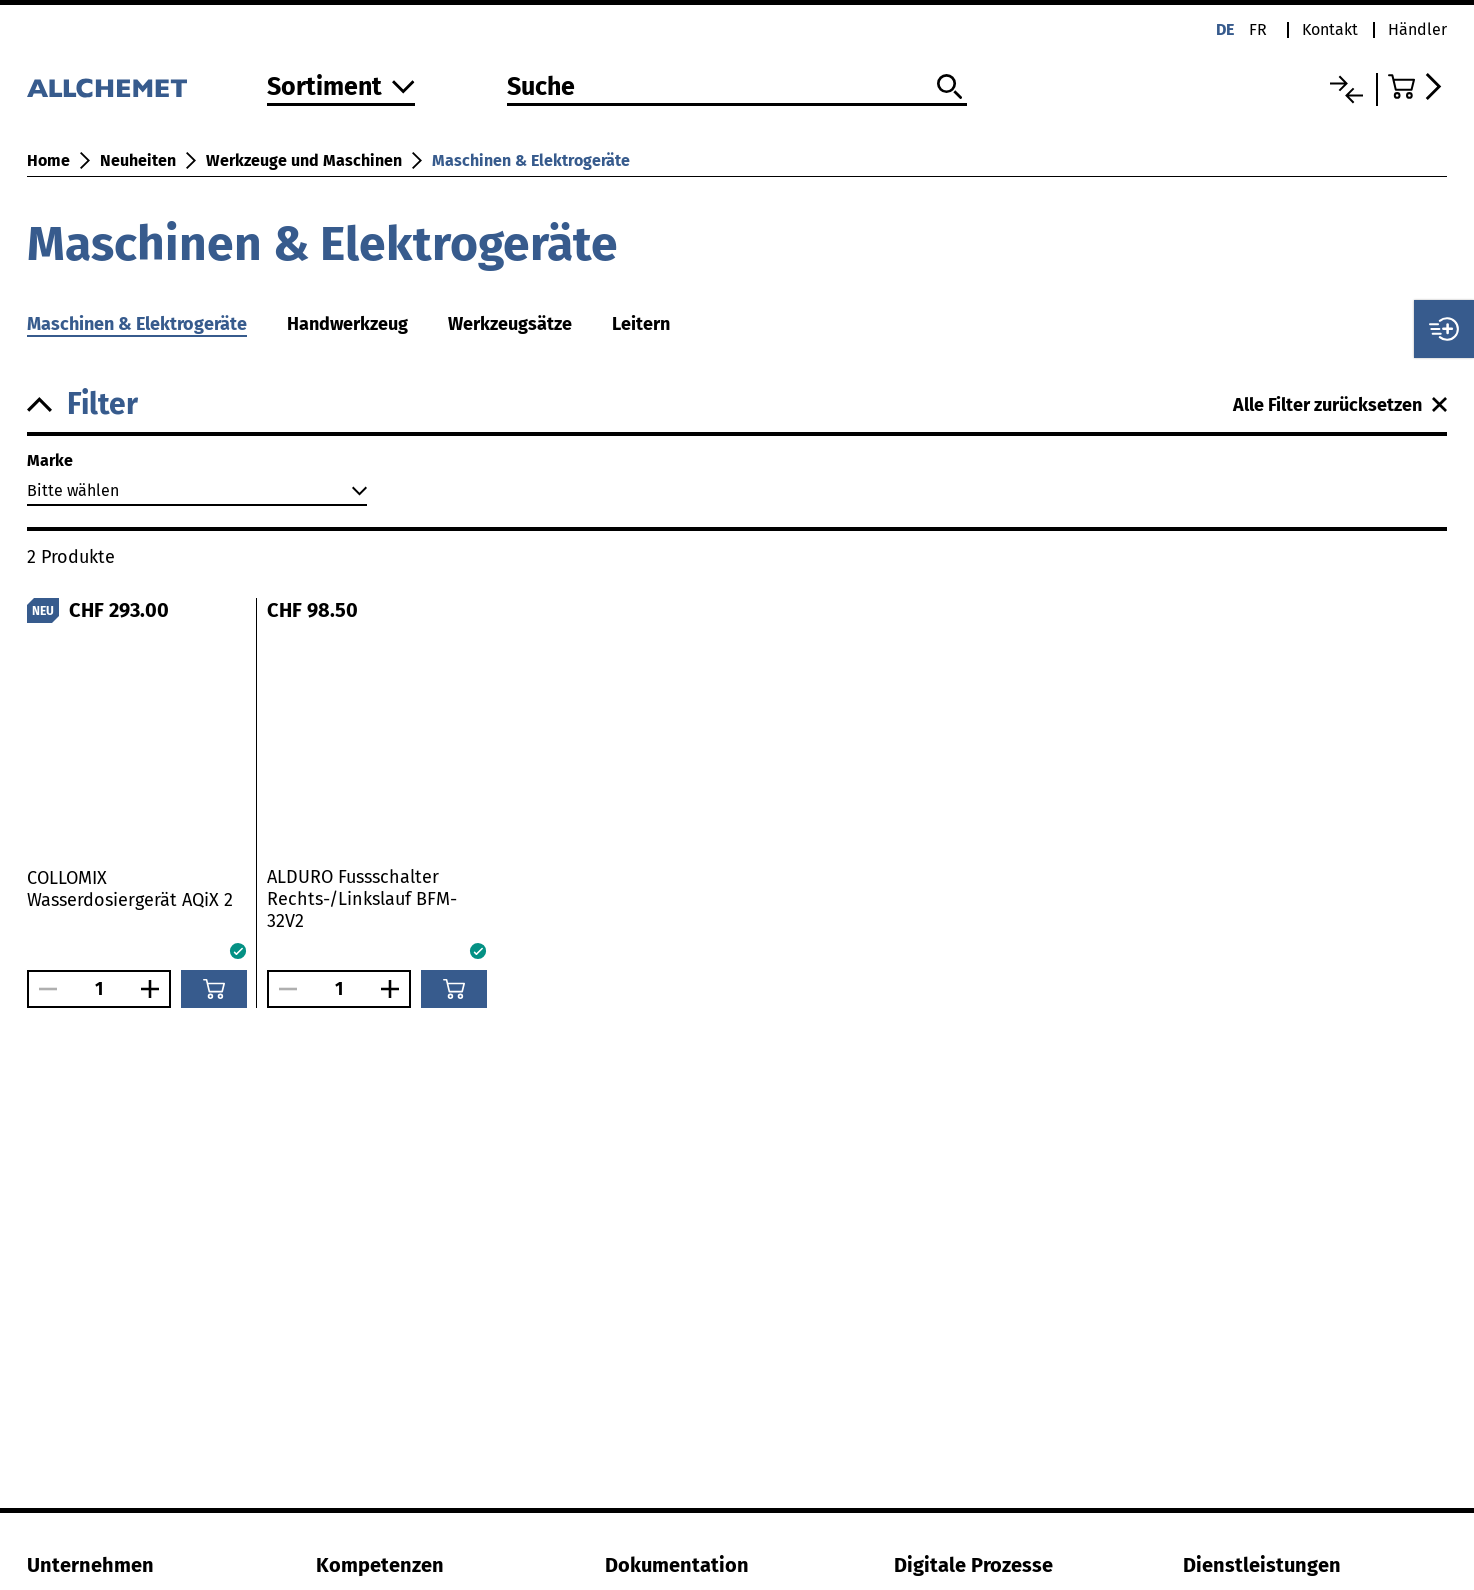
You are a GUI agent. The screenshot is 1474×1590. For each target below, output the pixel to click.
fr (1258, 29)
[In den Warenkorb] (214, 989)
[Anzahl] (99, 989)
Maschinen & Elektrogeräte (531, 160)
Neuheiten (138, 160)
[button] (630, 404)
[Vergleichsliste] (1346, 89)
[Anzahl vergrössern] (155, 989)
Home (48, 160)
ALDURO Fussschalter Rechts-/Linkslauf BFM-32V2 (362, 899)
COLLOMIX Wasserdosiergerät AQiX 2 (130, 889)
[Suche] (737, 88)
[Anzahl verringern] (43, 989)
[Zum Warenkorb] (1417, 86)
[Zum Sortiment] (341, 88)
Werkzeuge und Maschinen (304, 160)
